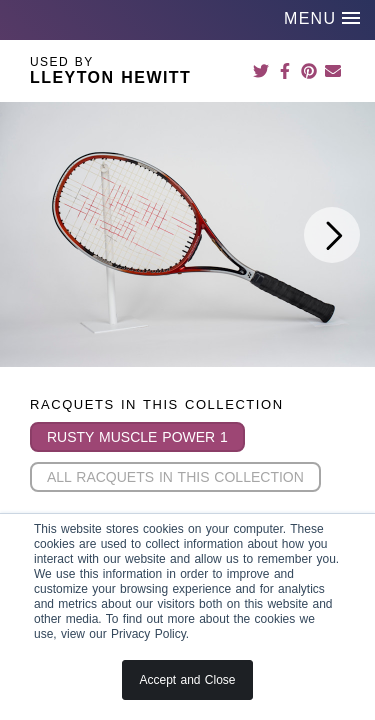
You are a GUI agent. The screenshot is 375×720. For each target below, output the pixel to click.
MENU (322, 18)
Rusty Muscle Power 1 (137, 437)
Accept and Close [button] (187, 680)
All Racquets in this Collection (175, 477)
